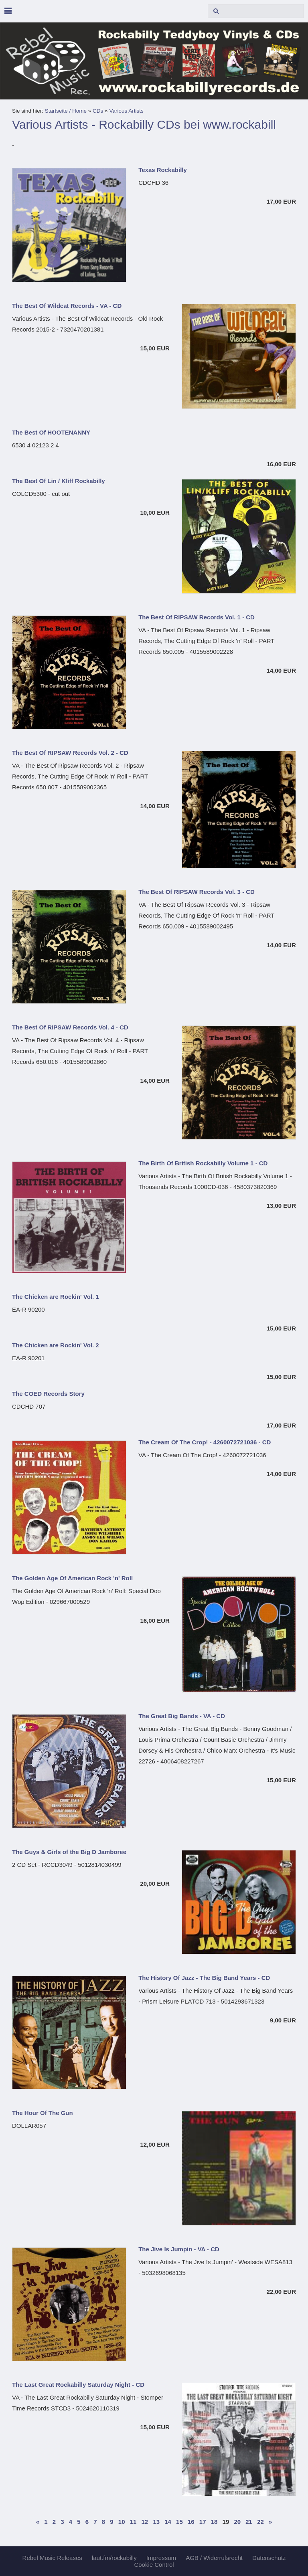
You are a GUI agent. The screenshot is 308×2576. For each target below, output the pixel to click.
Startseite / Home (66, 111)
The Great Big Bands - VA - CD (181, 1716)
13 (156, 2521)
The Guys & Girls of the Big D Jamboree (69, 1851)
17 (202, 2521)
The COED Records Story (48, 1393)
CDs (98, 111)
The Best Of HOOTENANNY (51, 432)
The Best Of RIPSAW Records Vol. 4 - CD (70, 1027)
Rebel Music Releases (52, 2557)
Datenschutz (269, 2557)
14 (167, 2521)
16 (191, 2521)
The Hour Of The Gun (42, 2112)
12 (145, 2521)
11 (133, 2521)
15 (179, 2521)
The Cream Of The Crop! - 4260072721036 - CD (204, 1442)
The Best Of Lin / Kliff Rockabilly (58, 480)
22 (260, 2521)
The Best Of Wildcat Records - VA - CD (67, 305)
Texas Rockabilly (162, 169)
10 (121, 2521)
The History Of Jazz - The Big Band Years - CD (204, 1977)
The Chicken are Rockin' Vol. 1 (55, 1296)
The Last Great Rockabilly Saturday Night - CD (78, 2384)
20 (237, 2521)
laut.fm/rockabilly (114, 2557)
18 (214, 2521)
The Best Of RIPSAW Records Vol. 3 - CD (196, 891)
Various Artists (126, 111)
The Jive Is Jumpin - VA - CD (178, 2249)
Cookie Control (154, 2564)
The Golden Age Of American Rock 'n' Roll (72, 1578)
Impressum (161, 2557)
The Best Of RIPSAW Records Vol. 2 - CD (70, 752)
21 (248, 2521)
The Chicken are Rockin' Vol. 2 (55, 1345)
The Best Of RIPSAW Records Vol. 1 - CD (196, 617)
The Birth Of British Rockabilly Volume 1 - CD (202, 1163)
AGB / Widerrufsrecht (214, 2557)
